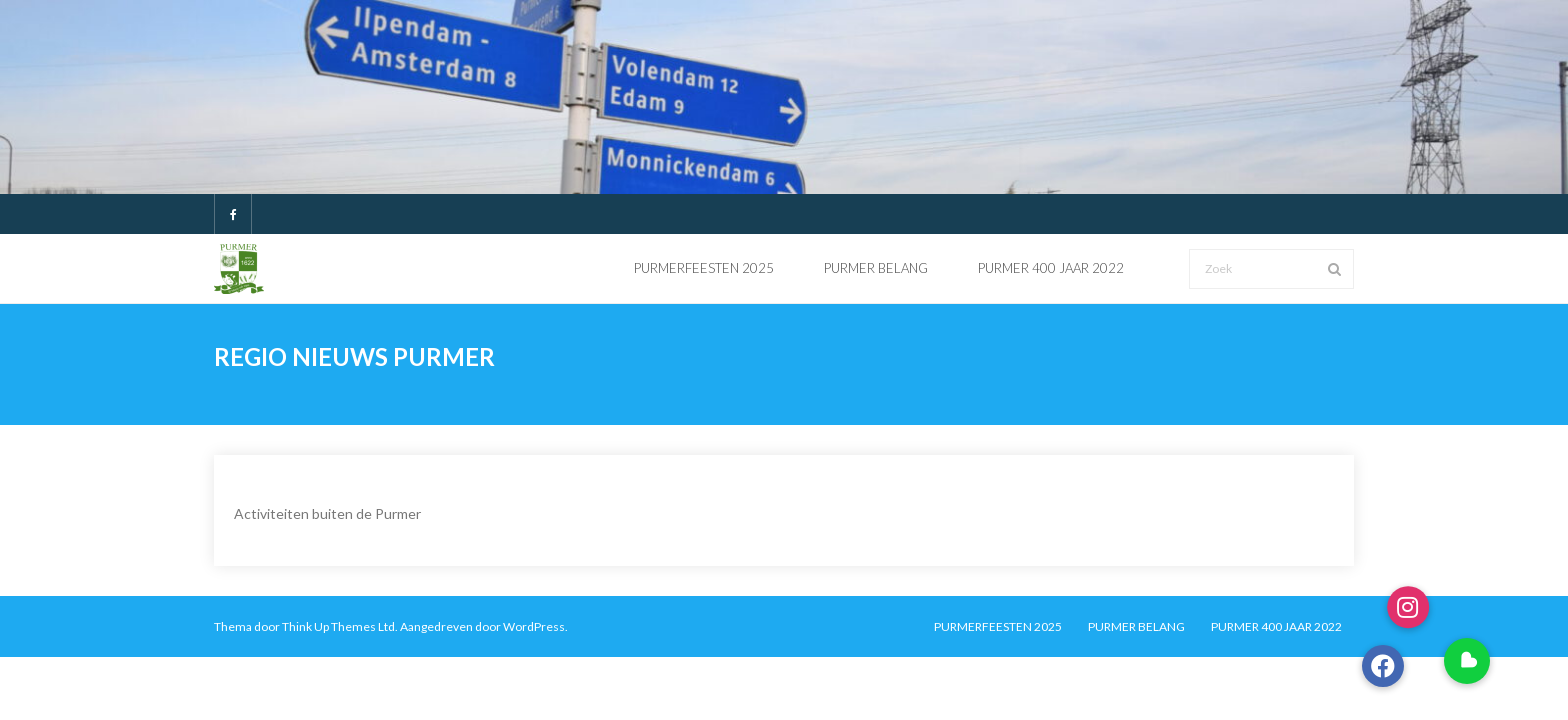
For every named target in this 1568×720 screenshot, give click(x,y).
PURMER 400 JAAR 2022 (1276, 626)
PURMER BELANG (1136, 626)
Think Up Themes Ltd (338, 626)
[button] (1467, 661)
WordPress (534, 626)
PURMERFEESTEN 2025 (998, 626)
